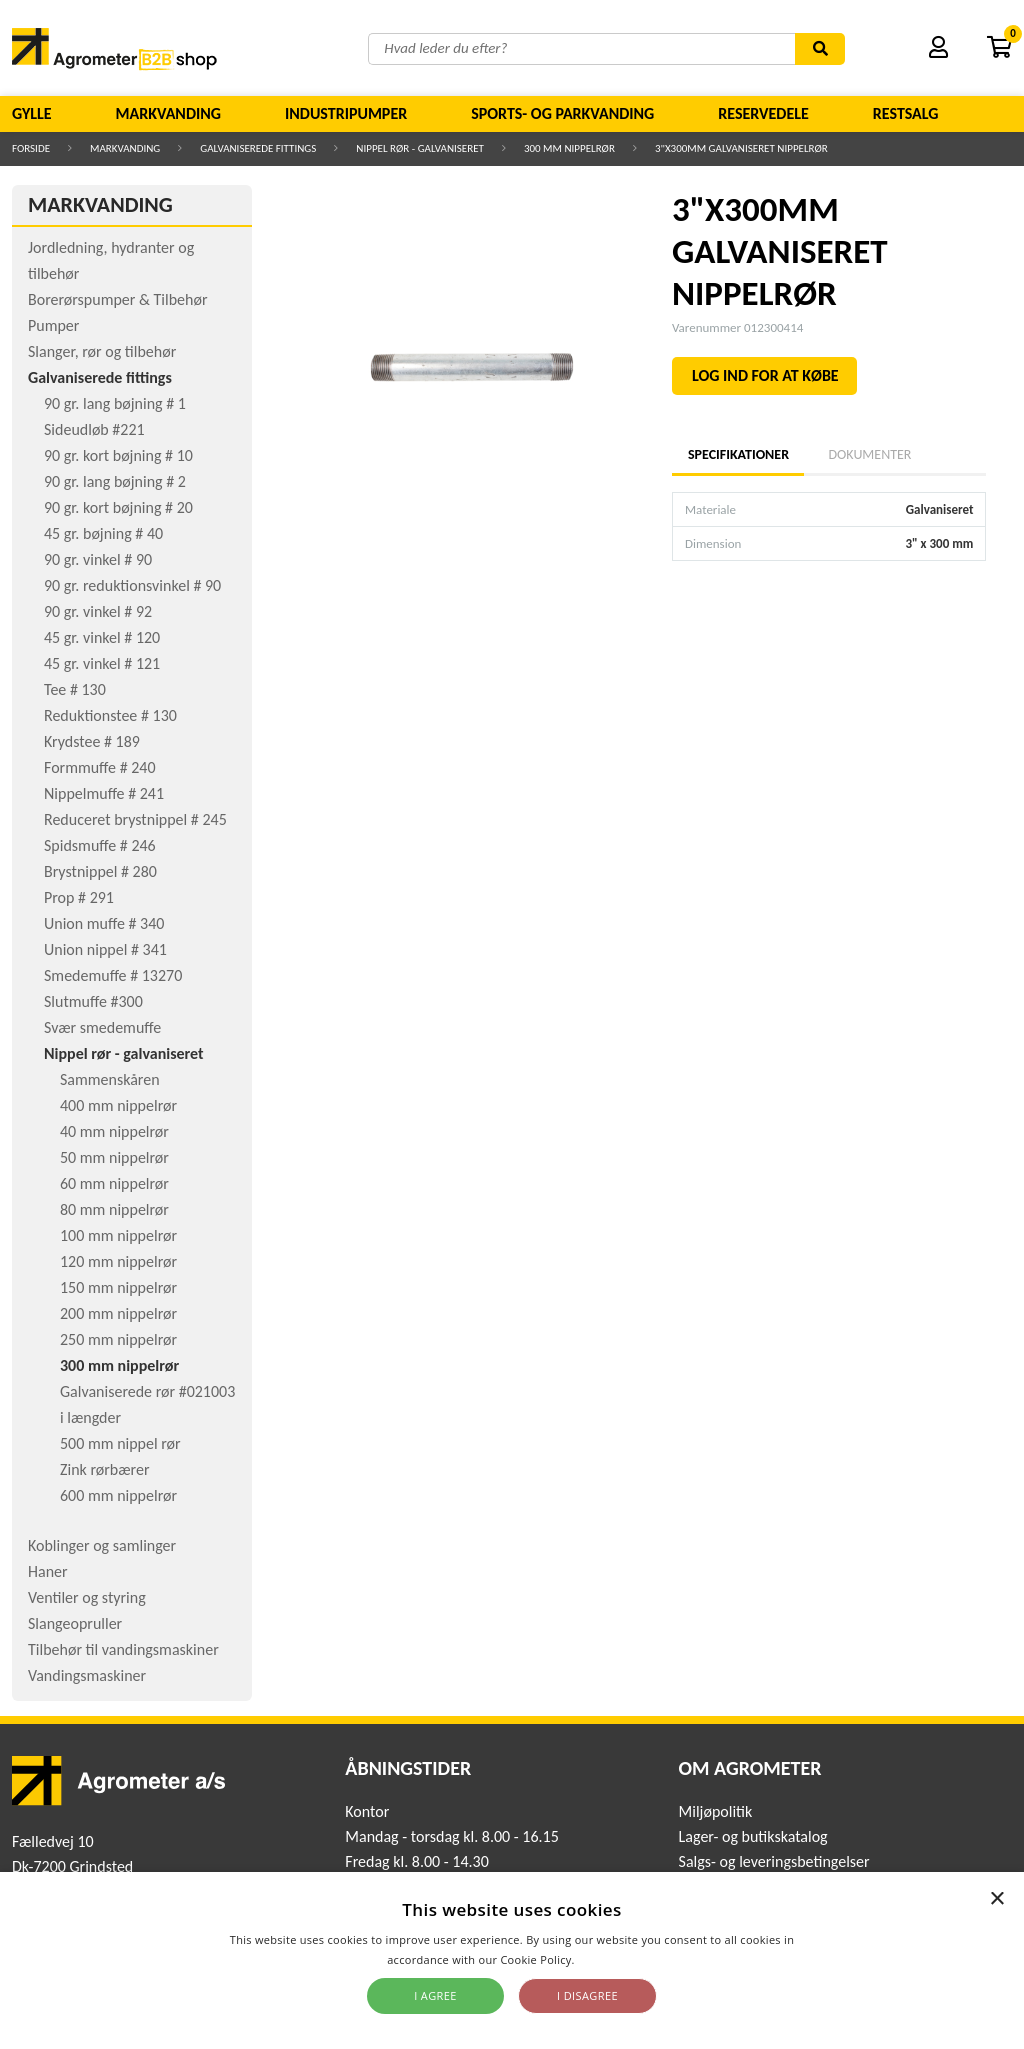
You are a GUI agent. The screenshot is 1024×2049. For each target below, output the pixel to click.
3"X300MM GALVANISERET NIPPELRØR (741, 148)
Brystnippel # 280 (100, 871)
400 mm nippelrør (118, 1105)
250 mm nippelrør (118, 1339)
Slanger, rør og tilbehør (102, 351)
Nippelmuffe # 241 (104, 793)
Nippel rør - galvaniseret (420, 148)
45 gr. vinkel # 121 (102, 663)
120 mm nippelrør (118, 1261)
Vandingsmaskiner (87, 1675)
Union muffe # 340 (104, 923)
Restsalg (906, 113)
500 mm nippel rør (120, 1443)
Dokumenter (869, 454)
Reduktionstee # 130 (110, 715)
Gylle (32, 113)
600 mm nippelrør (118, 1495)
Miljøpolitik (716, 1811)
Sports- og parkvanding (562, 113)
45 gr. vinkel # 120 (102, 637)
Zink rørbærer (105, 1469)
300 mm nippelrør (569, 148)
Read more (607, 1959)
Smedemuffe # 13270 (113, 975)
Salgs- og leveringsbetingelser (774, 1861)
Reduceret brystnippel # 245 (135, 819)
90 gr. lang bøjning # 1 (115, 403)
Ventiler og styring (87, 1597)
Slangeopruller (75, 1623)
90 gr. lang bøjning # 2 (115, 481)
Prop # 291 (79, 897)
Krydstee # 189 (92, 741)
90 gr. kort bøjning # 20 (118, 507)
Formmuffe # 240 (100, 767)
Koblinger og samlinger (102, 1545)
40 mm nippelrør (114, 1131)
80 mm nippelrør (114, 1209)
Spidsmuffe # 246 (100, 845)
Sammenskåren (110, 1079)
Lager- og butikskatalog (753, 1836)
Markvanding (168, 113)
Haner (48, 1571)
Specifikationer (738, 454)
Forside (31, 148)
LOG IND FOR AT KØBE (765, 375)
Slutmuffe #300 (93, 1001)
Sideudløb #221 (94, 429)
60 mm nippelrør (114, 1183)
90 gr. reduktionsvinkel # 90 (132, 585)
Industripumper (346, 113)
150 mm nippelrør (118, 1287)
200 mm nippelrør (118, 1313)
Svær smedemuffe (102, 1027)
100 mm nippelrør (118, 1235)
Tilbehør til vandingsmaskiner (123, 1649)
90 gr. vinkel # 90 (98, 559)
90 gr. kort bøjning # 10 (118, 455)
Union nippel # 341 (105, 949)
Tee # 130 (75, 689)
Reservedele (763, 113)
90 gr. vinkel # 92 (98, 611)
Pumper (53, 325)
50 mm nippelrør (114, 1157)
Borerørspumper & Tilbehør (117, 299)
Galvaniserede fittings (258, 148)
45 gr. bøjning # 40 (103, 533)
